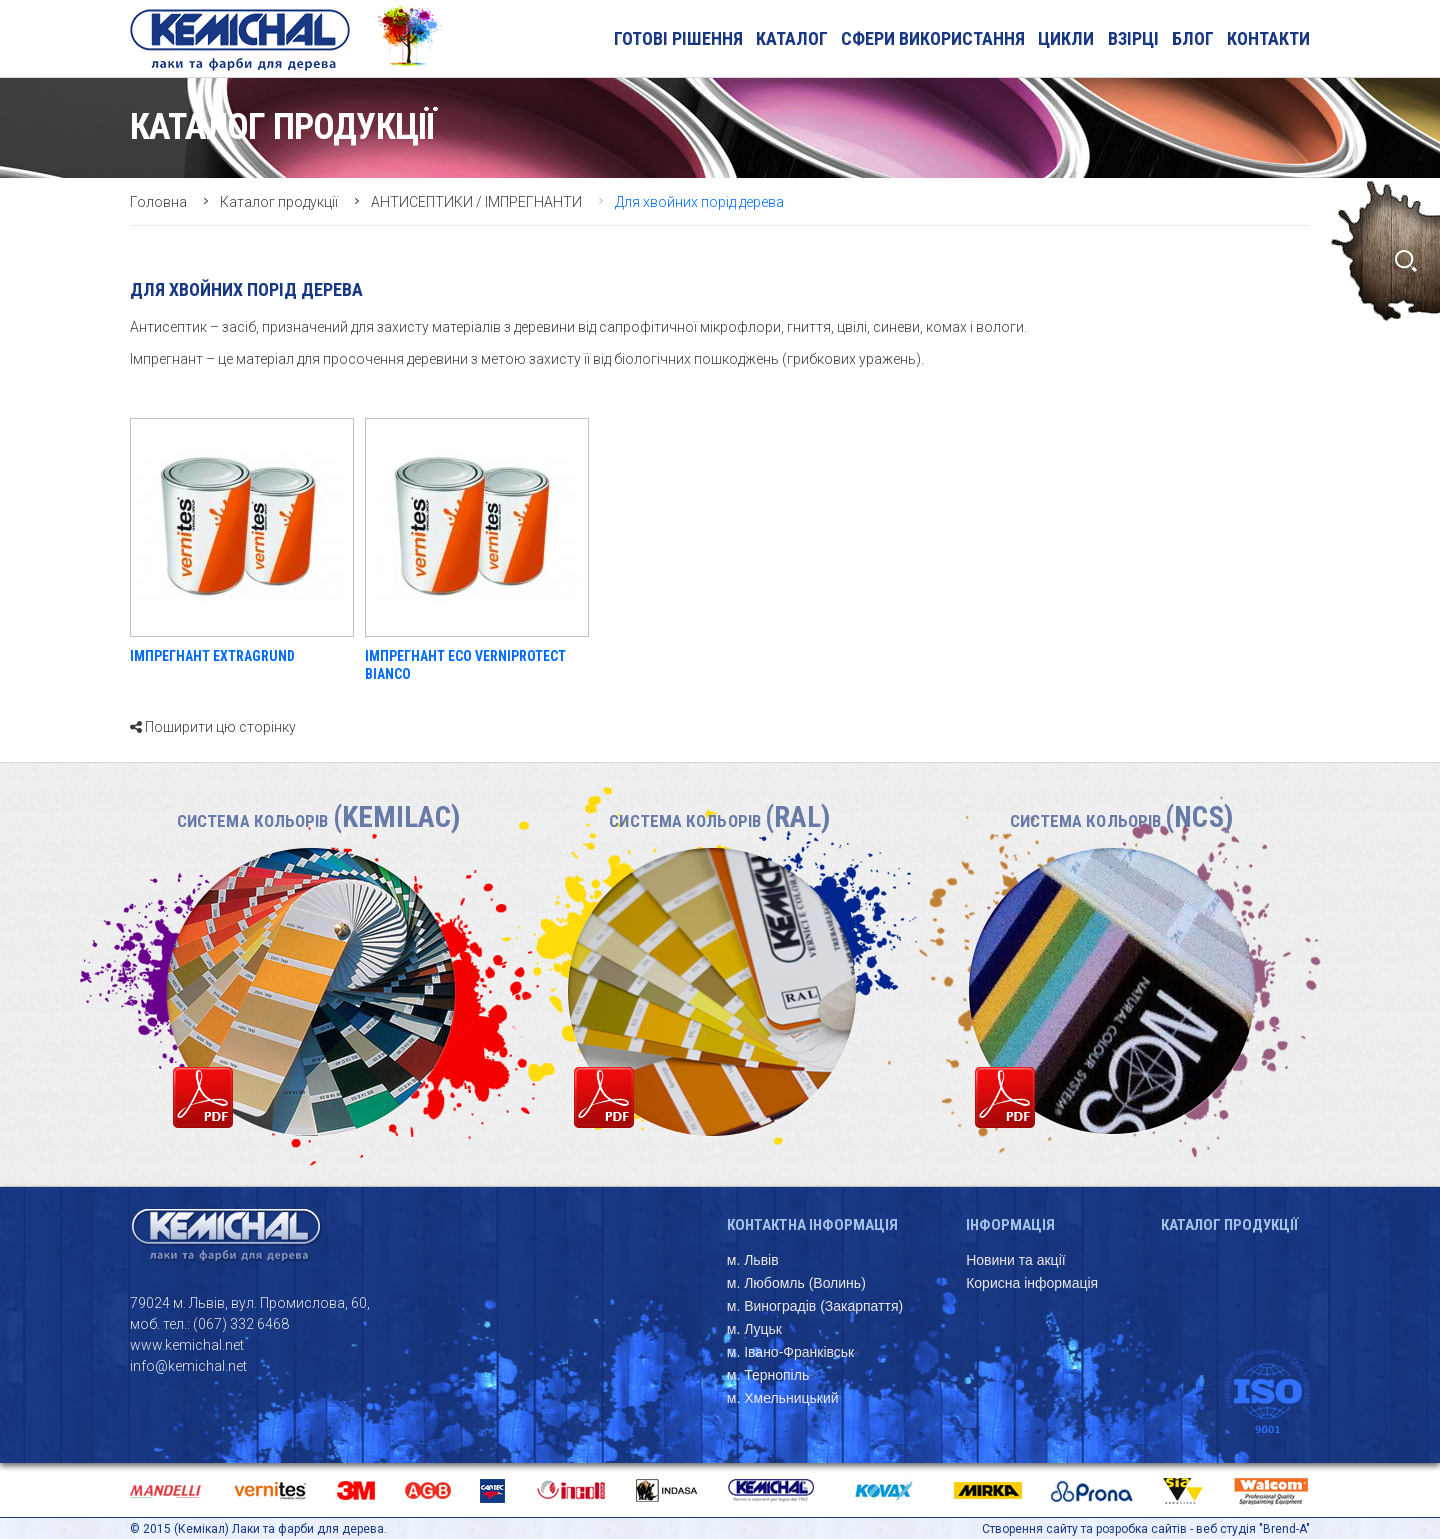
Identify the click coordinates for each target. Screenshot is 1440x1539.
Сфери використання (933, 38)
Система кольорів (319, 821)
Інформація (1010, 1225)
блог (1193, 38)
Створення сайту (1030, 1529)
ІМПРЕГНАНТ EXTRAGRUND (212, 656)
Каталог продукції (279, 202)
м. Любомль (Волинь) (796, 1283)
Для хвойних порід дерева (699, 202)
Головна (158, 202)
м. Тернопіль (768, 1375)
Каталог (792, 38)
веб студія (1226, 1529)
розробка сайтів (1141, 1529)
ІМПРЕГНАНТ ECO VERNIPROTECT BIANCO (465, 665)
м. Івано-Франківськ (790, 1352)
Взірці (1133, 38)
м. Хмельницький (783, 1398)
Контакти (1268, 38)
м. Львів (753, 1260)
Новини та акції (1015, 1260)
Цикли (1066, 38)
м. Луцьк (754, 1329)
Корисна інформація (1032, 1283)
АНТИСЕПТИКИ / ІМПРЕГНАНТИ (476, 202)
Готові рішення (678, 38)
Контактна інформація (812, 1225)
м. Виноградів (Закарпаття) (815, 1306)
